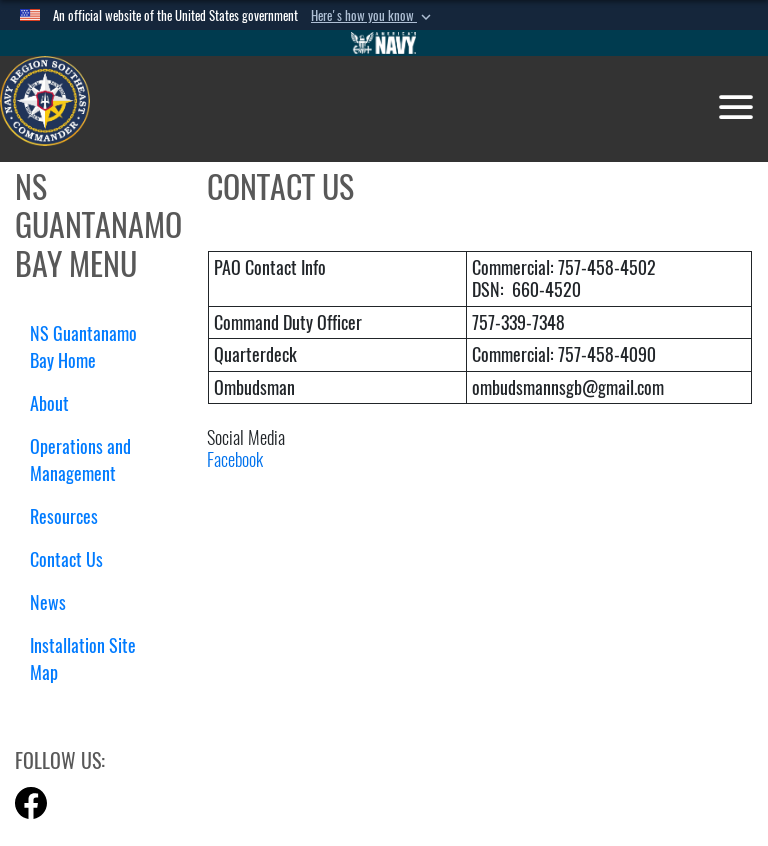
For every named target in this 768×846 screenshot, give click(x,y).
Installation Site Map (83, 659)
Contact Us (66, 559)
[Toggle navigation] (736, 107)
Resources (71, 516)
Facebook (235, 459)
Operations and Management (80, 460)
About (57, 403)
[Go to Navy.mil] (384, 43)
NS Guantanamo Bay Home (83, 347)
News (48, 602)
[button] (373, 16)
